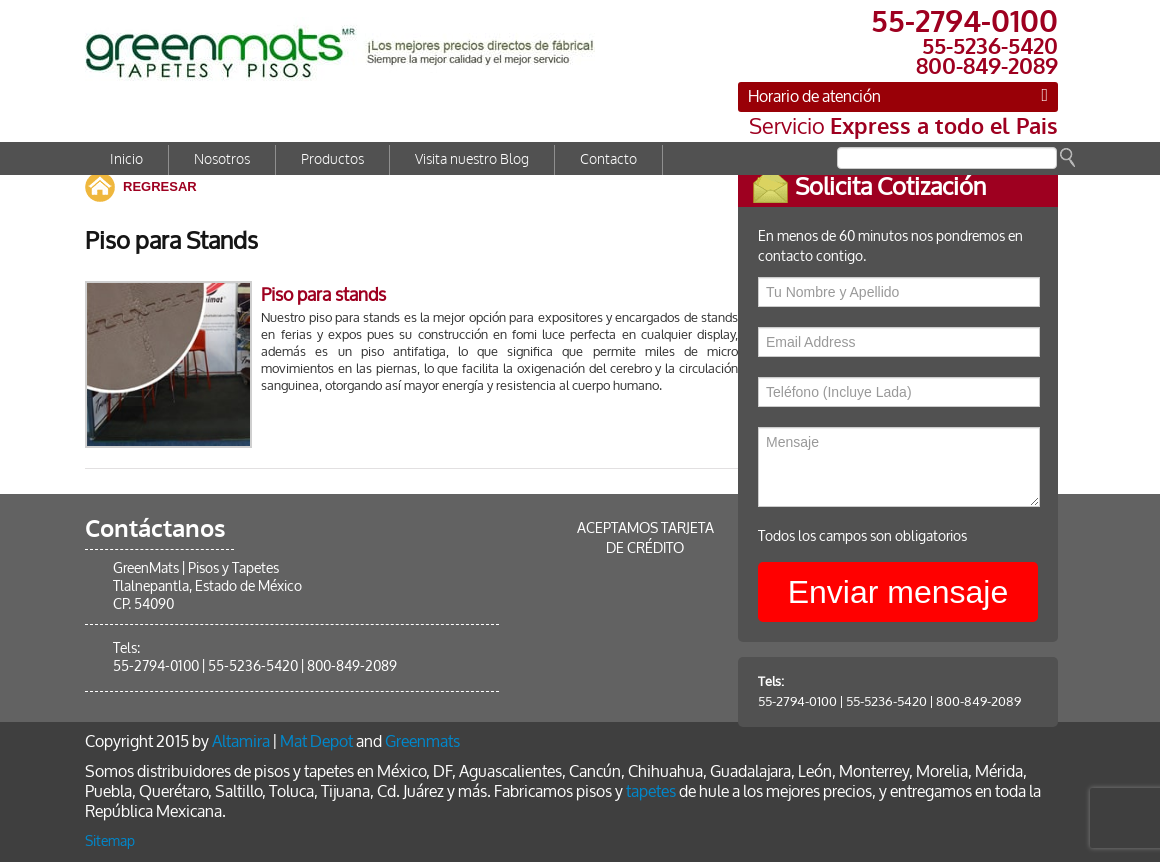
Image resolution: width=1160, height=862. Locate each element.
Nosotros (222, 159)
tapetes (651, 791)
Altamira (241, 741)
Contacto (608, 159)
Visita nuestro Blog (472, 159)
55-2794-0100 (811, 701)
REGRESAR (160, 186)
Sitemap (110, 841)
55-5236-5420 (900, 701)
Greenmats (422, 741)
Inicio (126, 159)
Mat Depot (316, 741)
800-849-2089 (992, 701)
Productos (332, 159)
